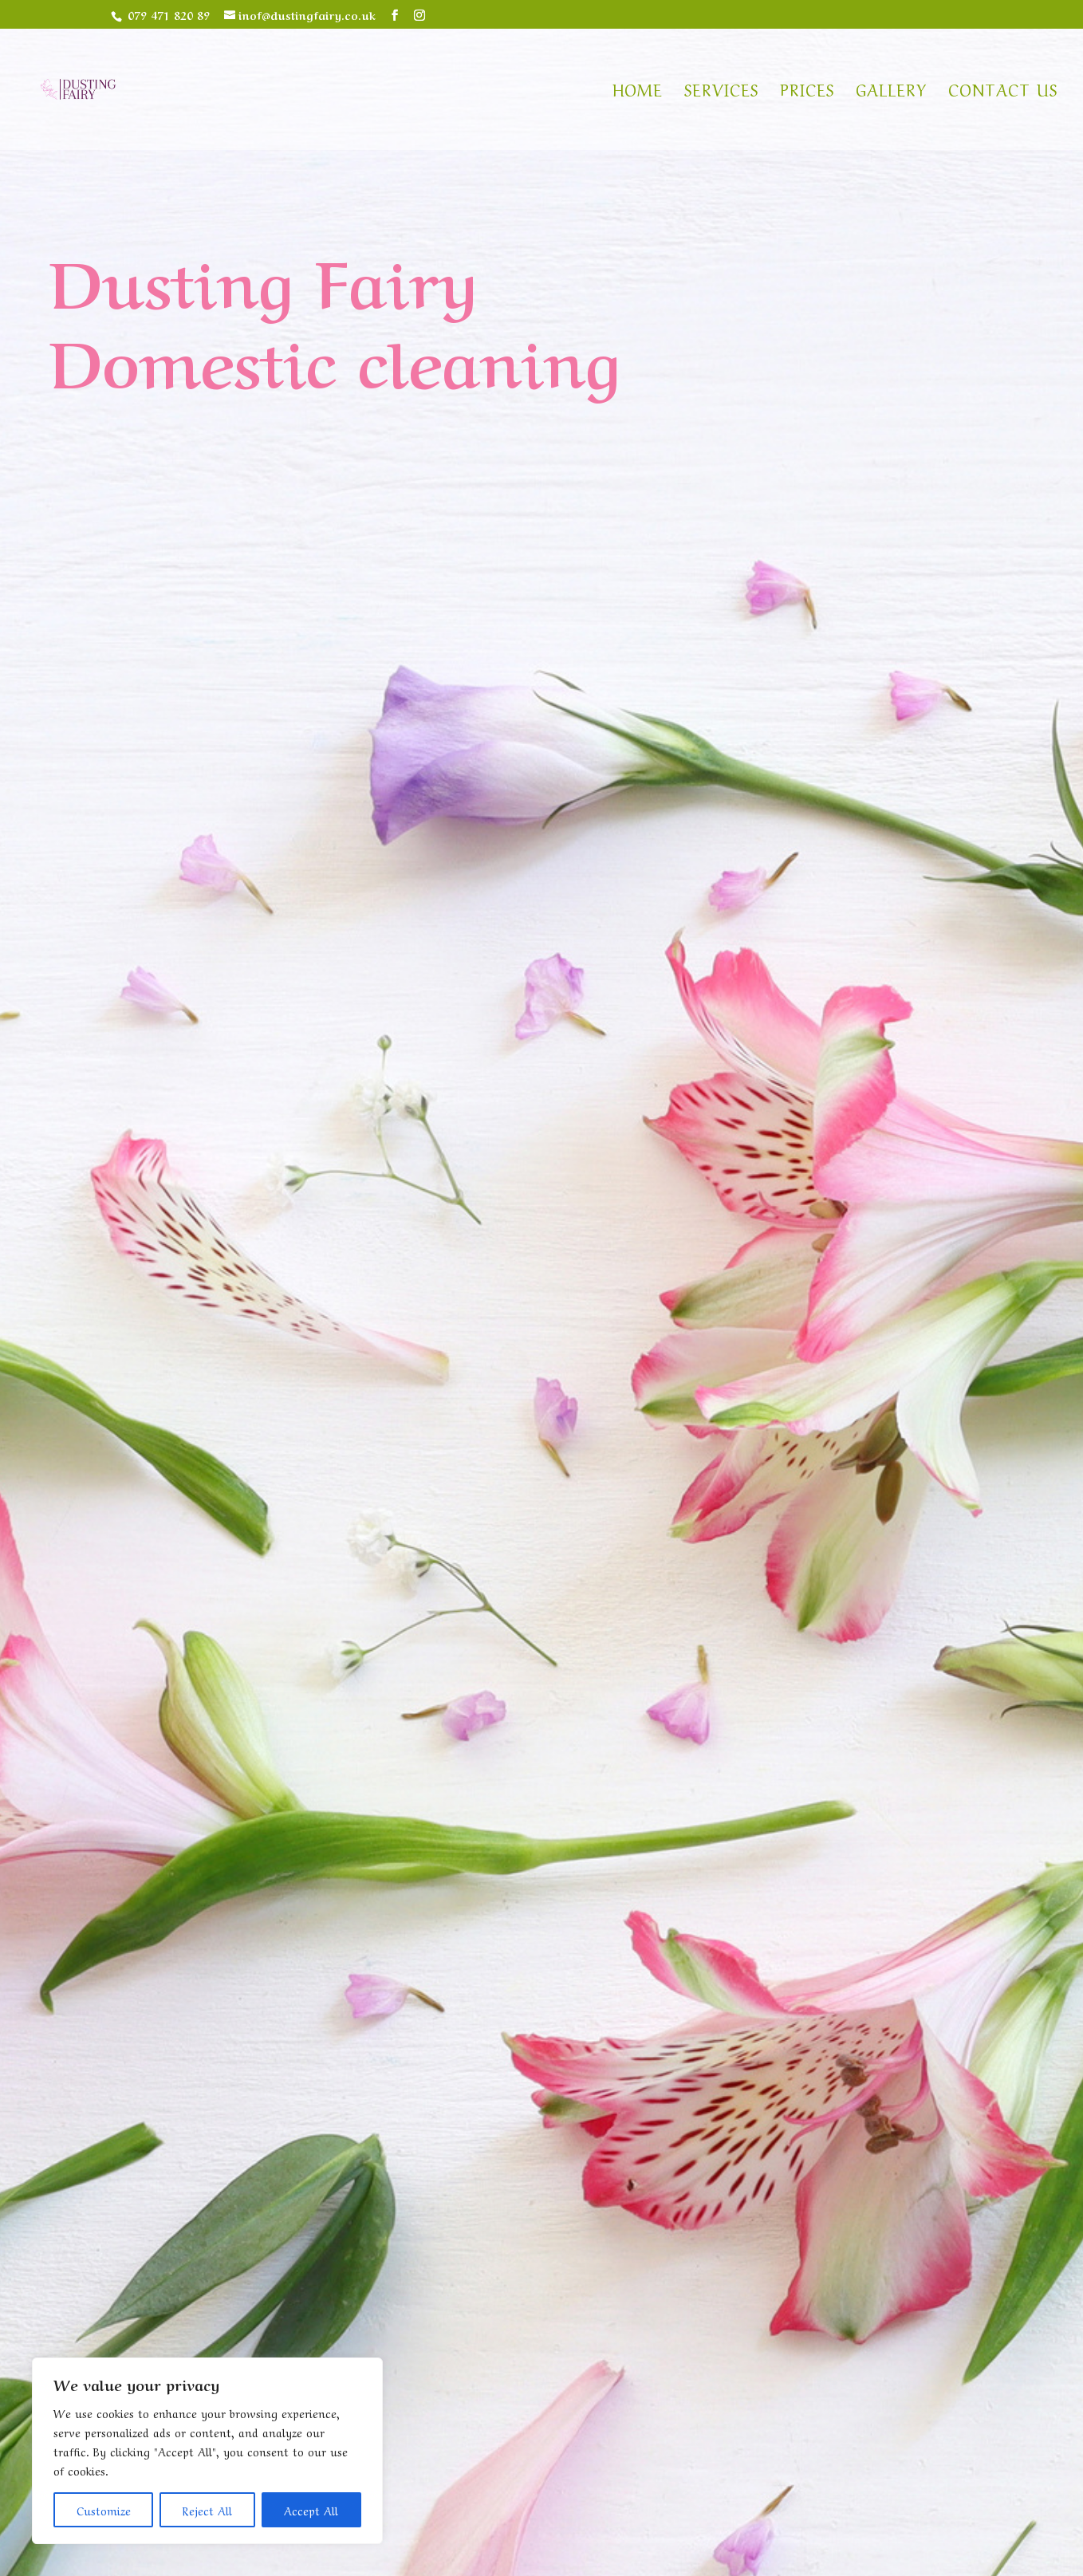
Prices (807, 92)
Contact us (1002, 92)
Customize (104, 2510)
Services (721, 92)
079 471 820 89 (169, 14)
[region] (207, 2450)
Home (637, 92)
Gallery (891, 92)
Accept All (311, 2510)
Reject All (207, 2510)
